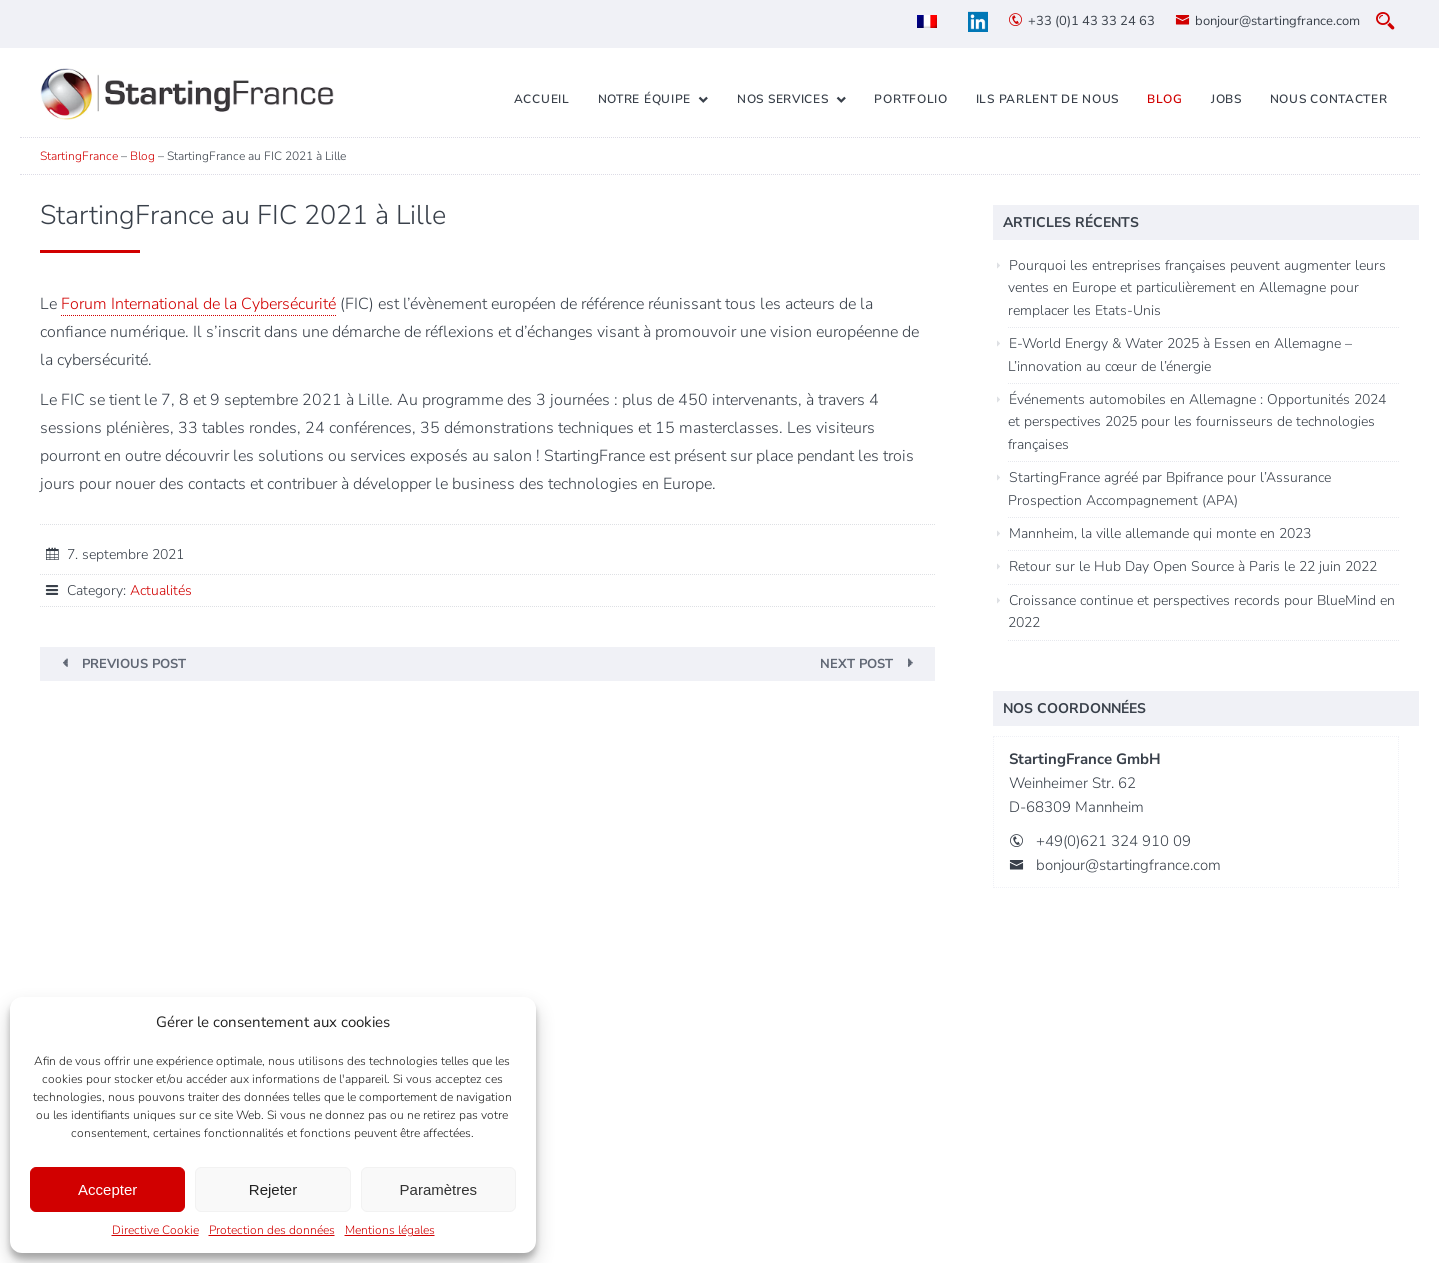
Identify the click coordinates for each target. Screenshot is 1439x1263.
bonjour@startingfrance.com (1277, 21)
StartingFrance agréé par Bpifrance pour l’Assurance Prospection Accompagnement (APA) (1169, 488)
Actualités (161, 590)
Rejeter (273, 1189)
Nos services (782, 99)
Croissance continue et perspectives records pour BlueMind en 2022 (1201, 611)
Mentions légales (390, 1230)
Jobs (1226, 99)
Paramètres (439, 1189)
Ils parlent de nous (1047, 99)
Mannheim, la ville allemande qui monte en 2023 (1160, 533)
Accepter (107, 1189)
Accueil (542, 99)
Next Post (856, 664)
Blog (1165, 99)
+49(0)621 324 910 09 (1113, 841)
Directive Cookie (155, 1230)
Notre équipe (644, 99)
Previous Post (134, 664)
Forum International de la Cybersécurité (198, 304)
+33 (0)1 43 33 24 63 (1091, 21)
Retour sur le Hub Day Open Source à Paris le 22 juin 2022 (1193, 566)
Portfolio (910, 99)
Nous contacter (1329, 99)
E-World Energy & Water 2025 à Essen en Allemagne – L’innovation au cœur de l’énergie (1180, 354)
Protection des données (272, 1230)
